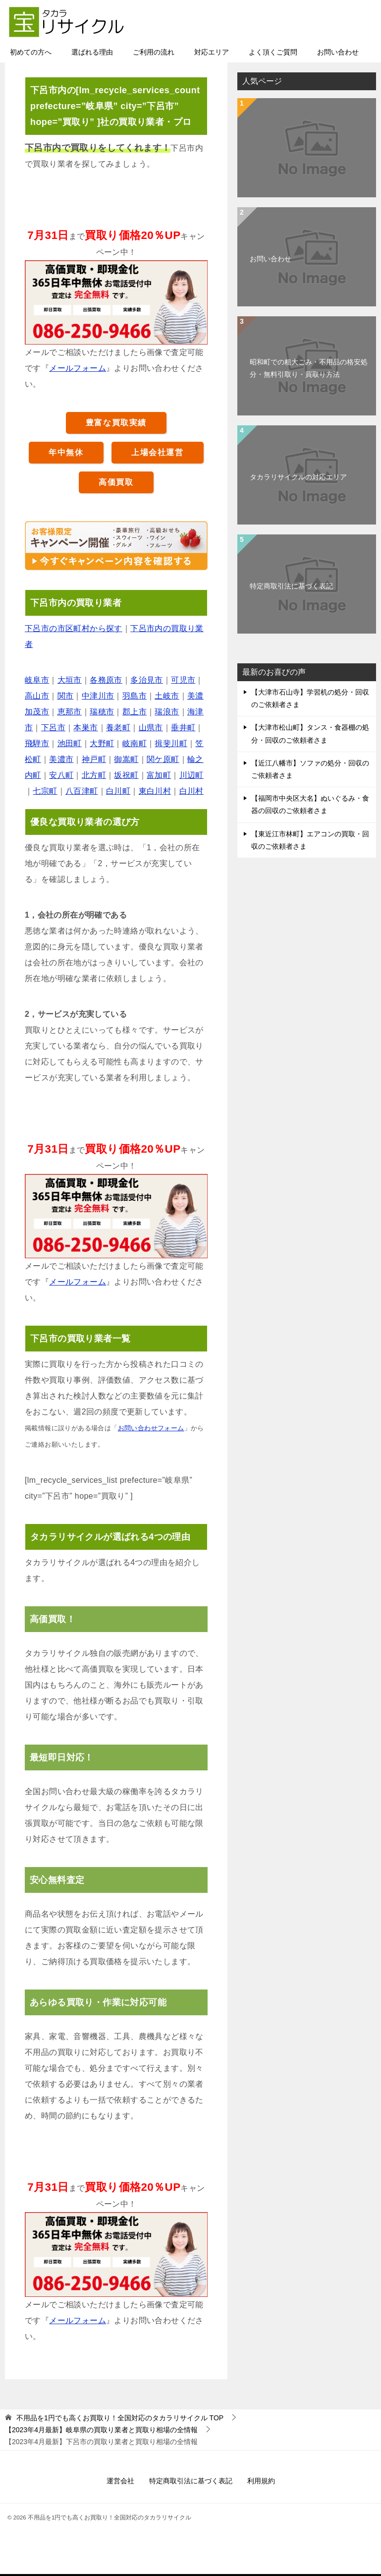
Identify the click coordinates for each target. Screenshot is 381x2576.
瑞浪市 (167, 712)
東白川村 (155, 792)
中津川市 (98, 697)
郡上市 (134, 712)
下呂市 (53, 728)
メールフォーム (77, 369)
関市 (65, 697)
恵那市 (69, 712)
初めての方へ (31, 53)
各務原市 (106, 681)
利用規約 (261, 2482)
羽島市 (134, 697)
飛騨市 (37, 744)
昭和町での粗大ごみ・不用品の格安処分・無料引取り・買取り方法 (309, 369)
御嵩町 (126, 760)
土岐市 (167, 697)
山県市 (151, 728)
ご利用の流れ (153, 53)
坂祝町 (126, 776)
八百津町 (81, 792)
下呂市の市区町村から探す (73, 629)
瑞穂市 (102, 712)
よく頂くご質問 (273, 53)
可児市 (183, 681)
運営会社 (120, 2482)
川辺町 (191, 776)
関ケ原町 (163, 760)
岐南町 (134, 744)
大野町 (102, 744)
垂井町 (183, 728)
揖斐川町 (171, 744)
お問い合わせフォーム (151, 1429)
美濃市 (61, 760)
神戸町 (94, 760)
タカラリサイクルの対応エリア (298, 478)
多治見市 (146, 681)
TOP (119, 2419)
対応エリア (211, 53)
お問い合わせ (338, 53)
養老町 (118, 728)
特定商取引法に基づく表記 (291, 587)
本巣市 (85, 728)
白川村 (191, 792)
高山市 (37, 697)
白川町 (118, 792)
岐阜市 (37, 681)
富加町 (159, 776)
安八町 (61, 776)
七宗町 (45, 792)
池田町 (69, 744)
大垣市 (69, 681)
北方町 (94, 776)
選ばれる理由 (92, 53)
